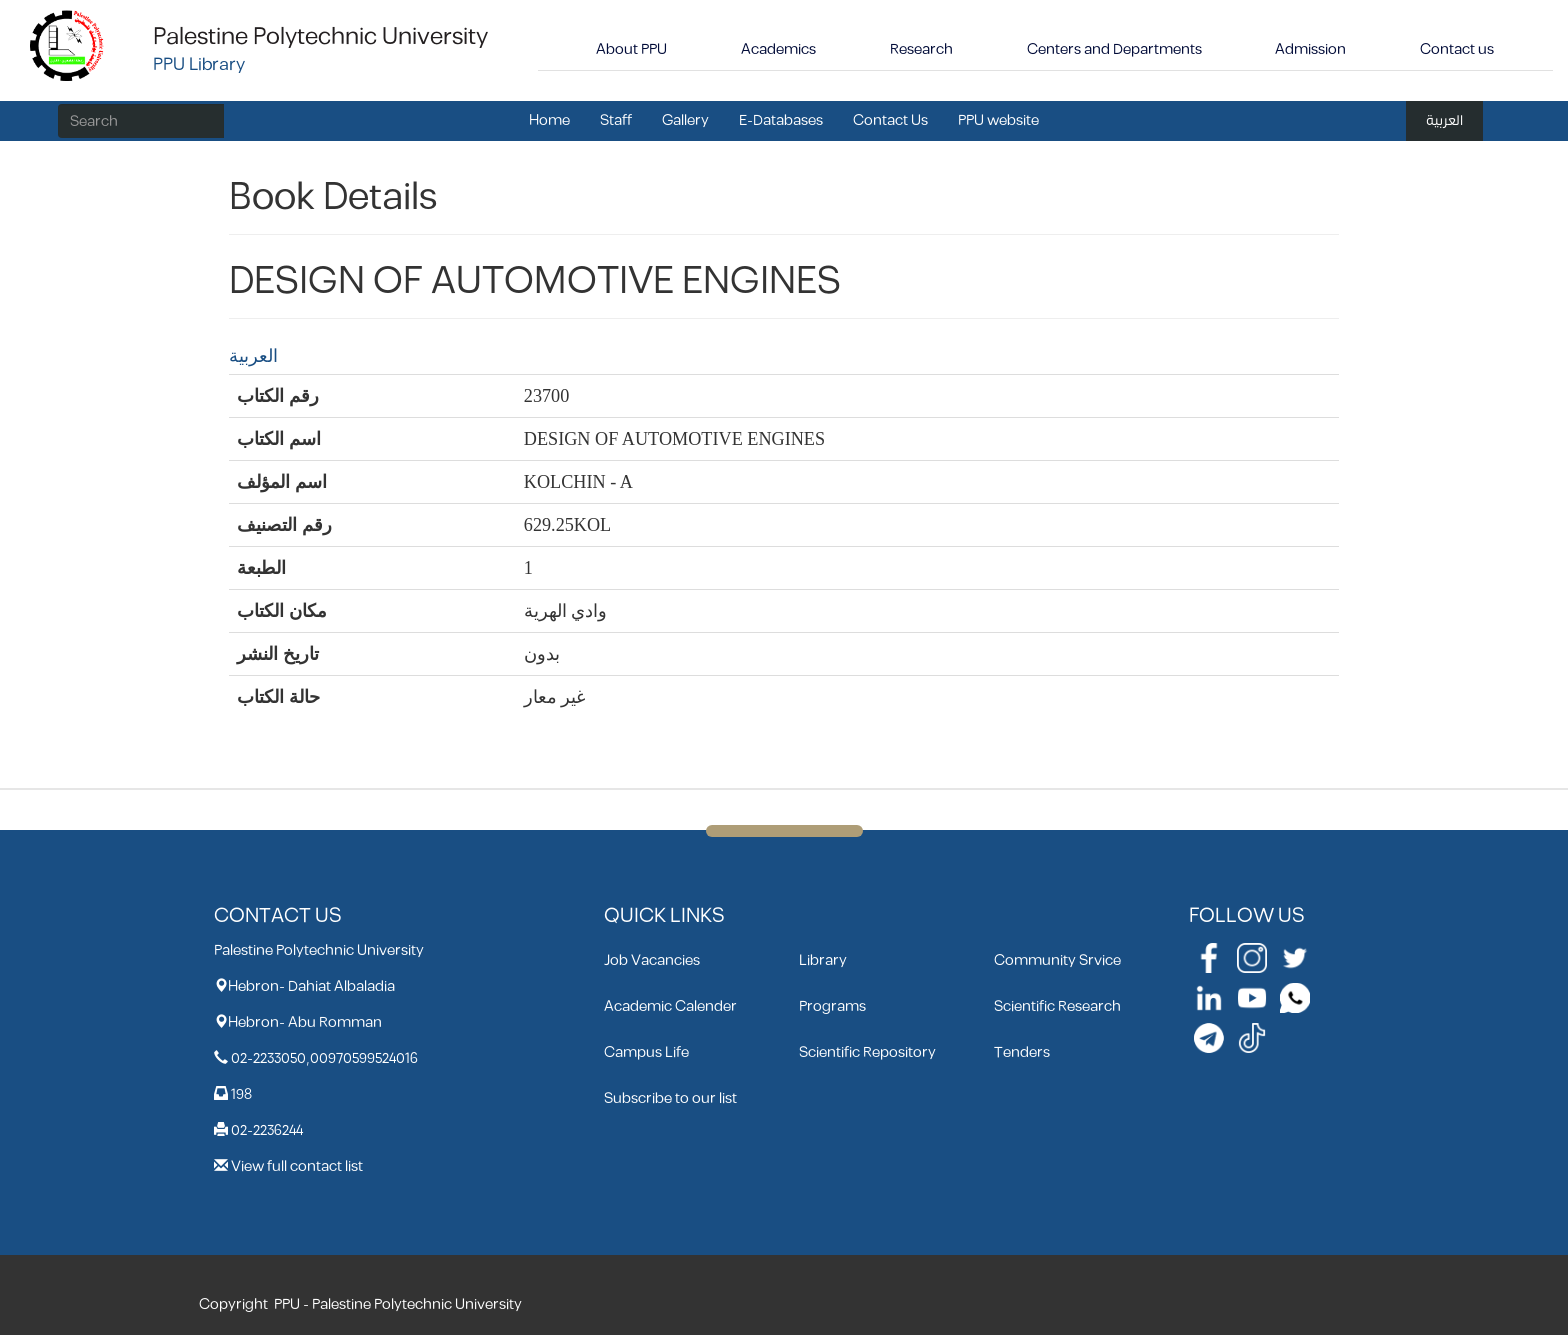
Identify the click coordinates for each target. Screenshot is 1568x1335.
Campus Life (646, 1052)
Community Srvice (1057, 960)
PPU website (998, 120)
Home (549, 120)
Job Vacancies (652, 960)
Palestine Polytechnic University (320, 37)
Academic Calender (670, 1006)
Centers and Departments (1114, 49)
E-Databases (781, 120)
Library (823, 960)
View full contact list (297, 1166)
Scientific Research (1057, 1006)
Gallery (685, 120)
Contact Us (890, 120)
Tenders (1022, 1052)
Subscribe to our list (670, 1098)
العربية (1444, 120)
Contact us (1457, 49)
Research (921, 49)
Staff (616, 120)
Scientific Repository (867, 1052)
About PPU (631, 49)
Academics (778, 49)
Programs (832, 1006)
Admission (1310, 49)
